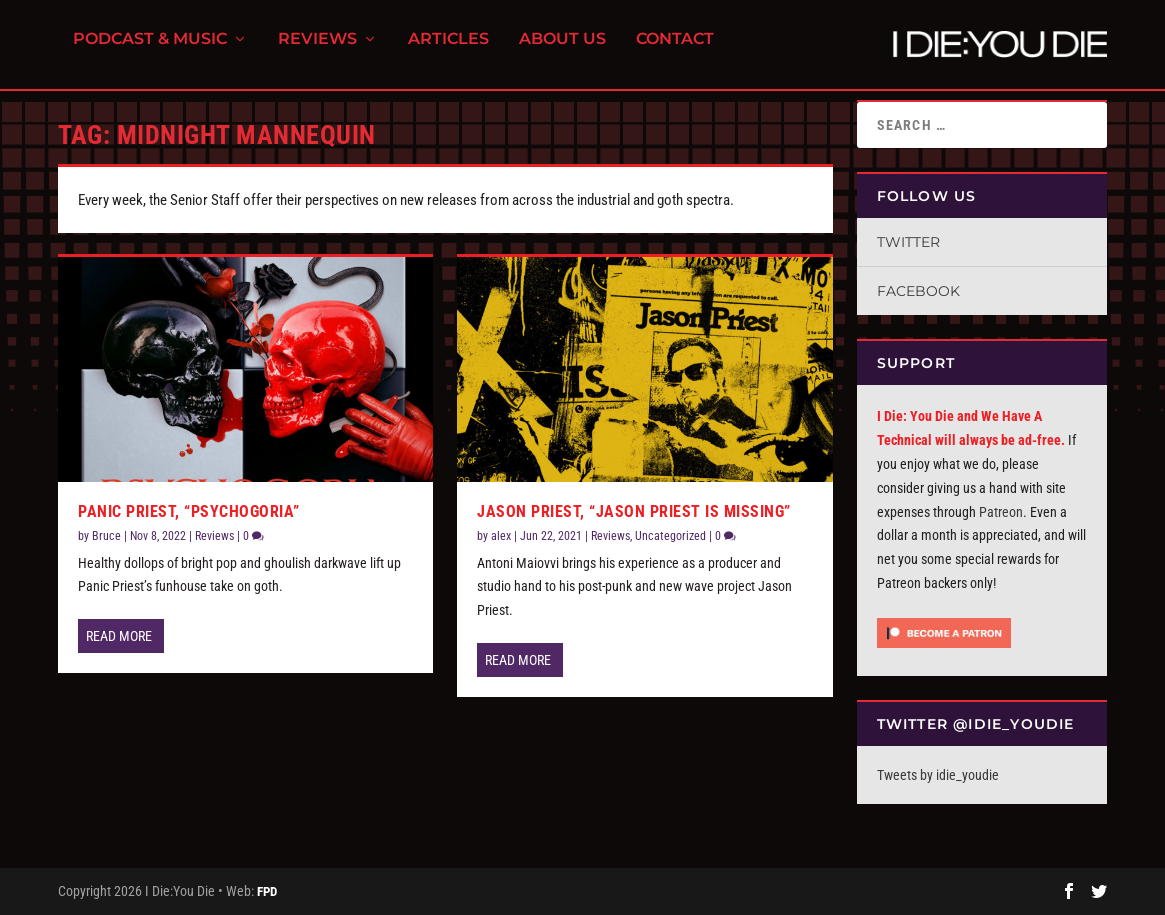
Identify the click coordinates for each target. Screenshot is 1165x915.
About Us (562, 50)
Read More (119, 636)
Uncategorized (670, 536)
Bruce (106, 536)
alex (501, 536)
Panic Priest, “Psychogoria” (189, 511)
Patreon (1001, 512)
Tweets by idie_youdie (938, 775)
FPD (267, 891)
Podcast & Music (150, 50)
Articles (448, 50)
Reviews (317, 50)
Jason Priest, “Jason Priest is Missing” (634, 511)
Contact (675, 50)
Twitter (908, 242)
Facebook (918, 291)
